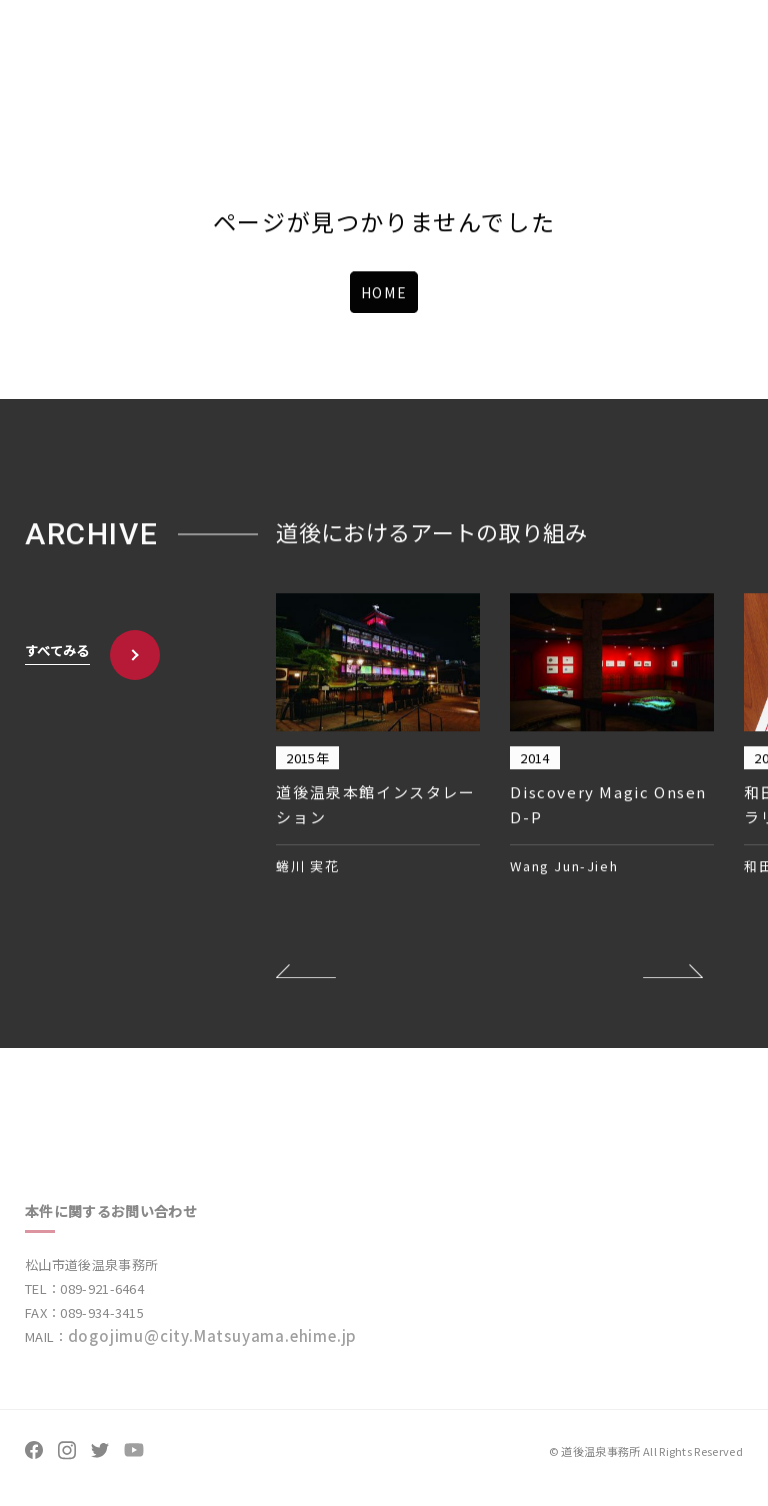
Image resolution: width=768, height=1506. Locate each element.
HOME (384, 293)
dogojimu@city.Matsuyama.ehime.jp (213, 1344)
